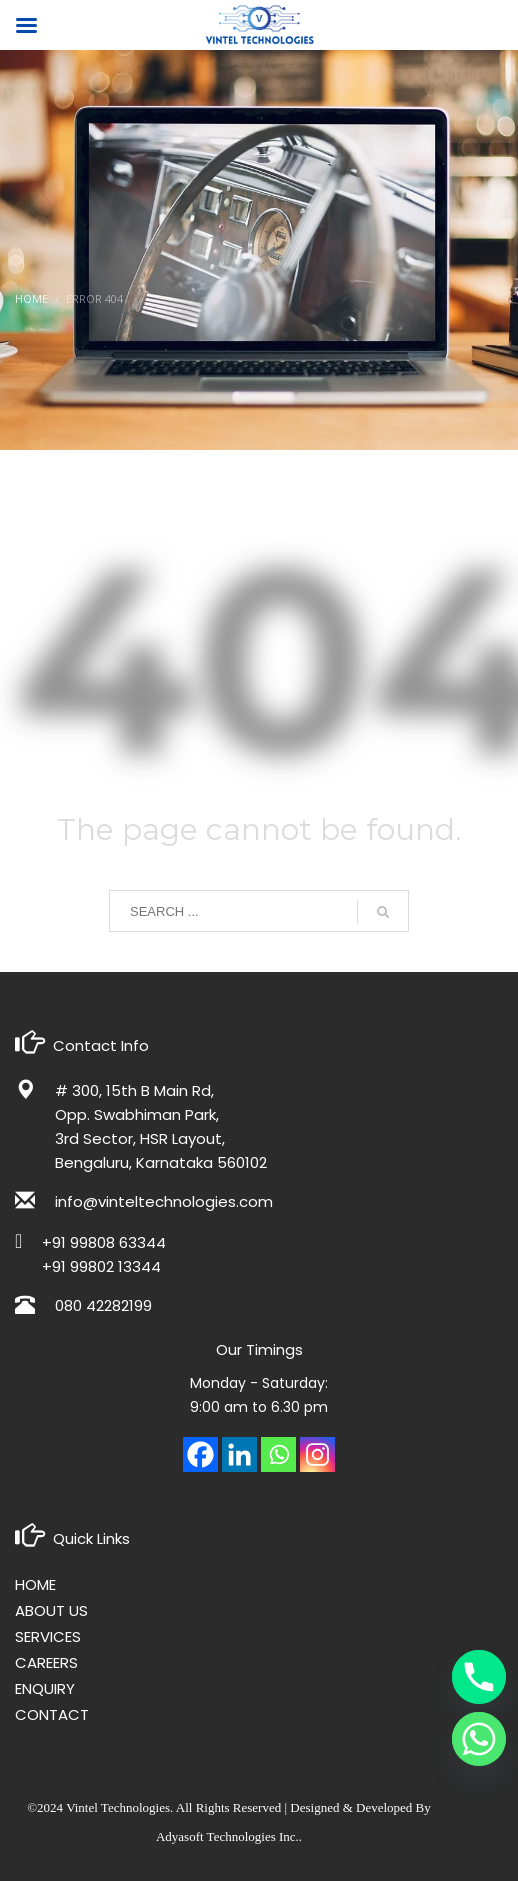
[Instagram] (317, 1454)
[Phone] (479, 1677)
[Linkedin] (239, 1454)
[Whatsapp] (278, 1454)
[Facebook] (200, 1454)
